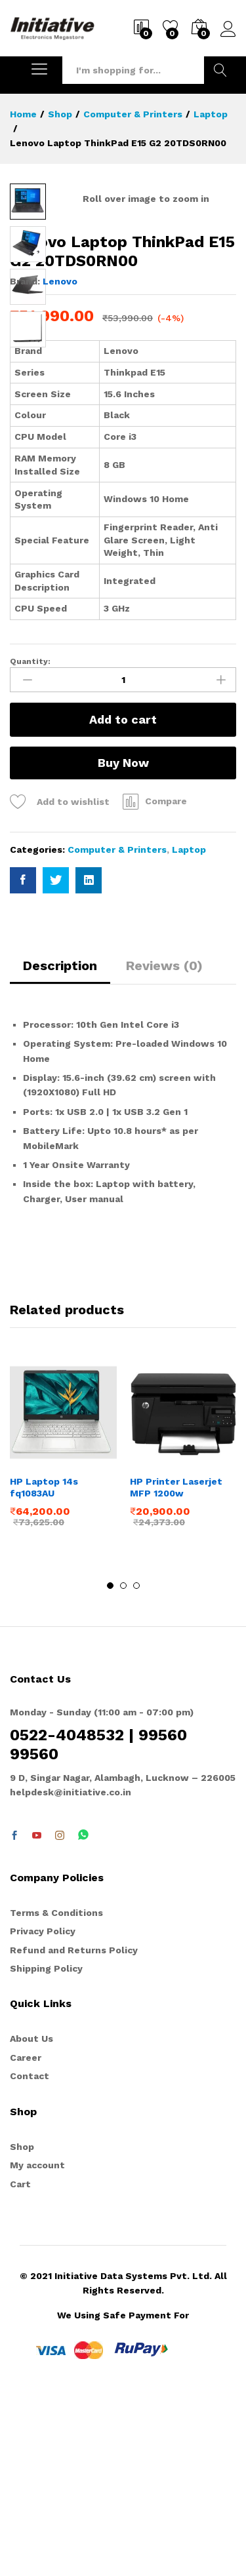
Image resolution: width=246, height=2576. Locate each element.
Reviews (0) (164, 1145)
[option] (63, 1634)
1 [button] (110, 1766)
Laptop (189, 1030)
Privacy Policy (42, 2112)
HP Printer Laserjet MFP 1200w (176, 1668)
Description (60, 1145)
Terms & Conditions (56, 2093)
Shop (22, 2327)
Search (220, 70)
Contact (29, 2257)
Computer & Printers (117, 1030)
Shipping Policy (46, 2149)
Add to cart (123, 900)
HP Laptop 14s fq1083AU (44, 1668)
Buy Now (123, 943)
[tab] (60, 1151)
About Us (31, 2219)
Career (25, 2238)
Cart (20, 2365)
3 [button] (136, 1766)
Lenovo (60, 462)
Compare (166, 982)
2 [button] (123, 1766)
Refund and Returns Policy (74, 2130)
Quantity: (30, 842)
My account (37, 2346)
